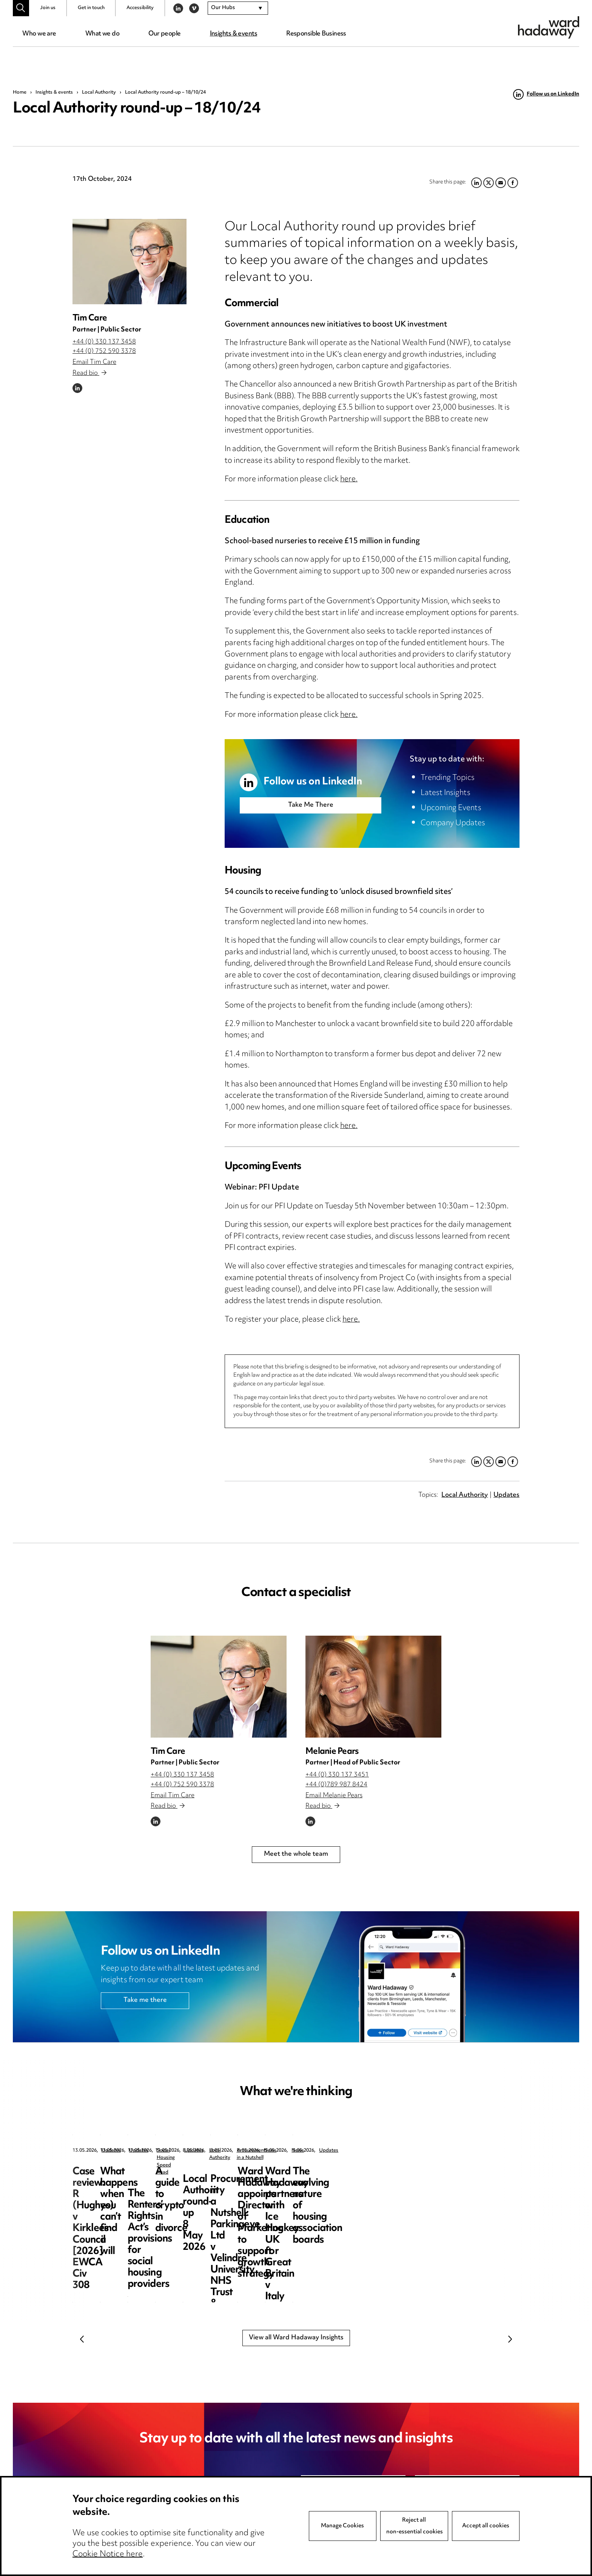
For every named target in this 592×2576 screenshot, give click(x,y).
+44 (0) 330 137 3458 (104, 342)
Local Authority (99, 92)
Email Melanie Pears (333, 1795)
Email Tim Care (94, 362)
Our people (164, 34)
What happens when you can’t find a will (295, 2178)
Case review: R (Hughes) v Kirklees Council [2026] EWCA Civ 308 (128, 2183)
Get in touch (91, 8)
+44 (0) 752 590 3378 (104, 351)
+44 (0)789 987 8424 (336, 1784)
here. (349, 479)
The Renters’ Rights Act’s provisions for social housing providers (449, 2183)
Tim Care (89, 318)
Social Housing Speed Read (448, 2150)
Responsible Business (316, 34)
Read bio (89, 373)
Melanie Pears (331, 1751)
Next (510, 2339)
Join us (47, 8)
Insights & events (233, 34)
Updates (506, 1495)
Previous (81, 2339)
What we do (102, 34)
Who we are (39, 34)
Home (19, 92)
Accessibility (140, 8)
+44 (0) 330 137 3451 (337, 1775)
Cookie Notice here (107, 2554)
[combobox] (238, 8)
